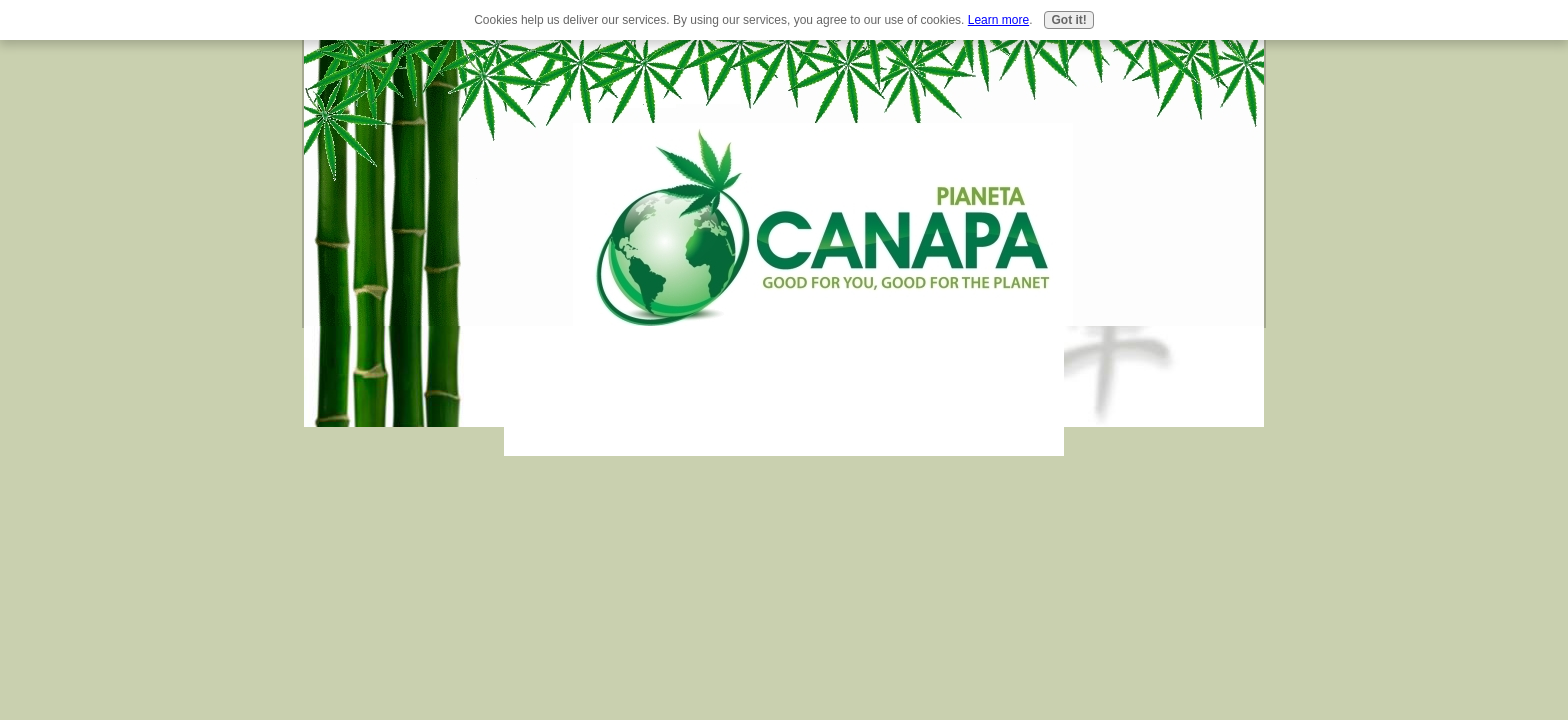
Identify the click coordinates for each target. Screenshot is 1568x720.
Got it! (1068, 20)
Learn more (998, 20)
